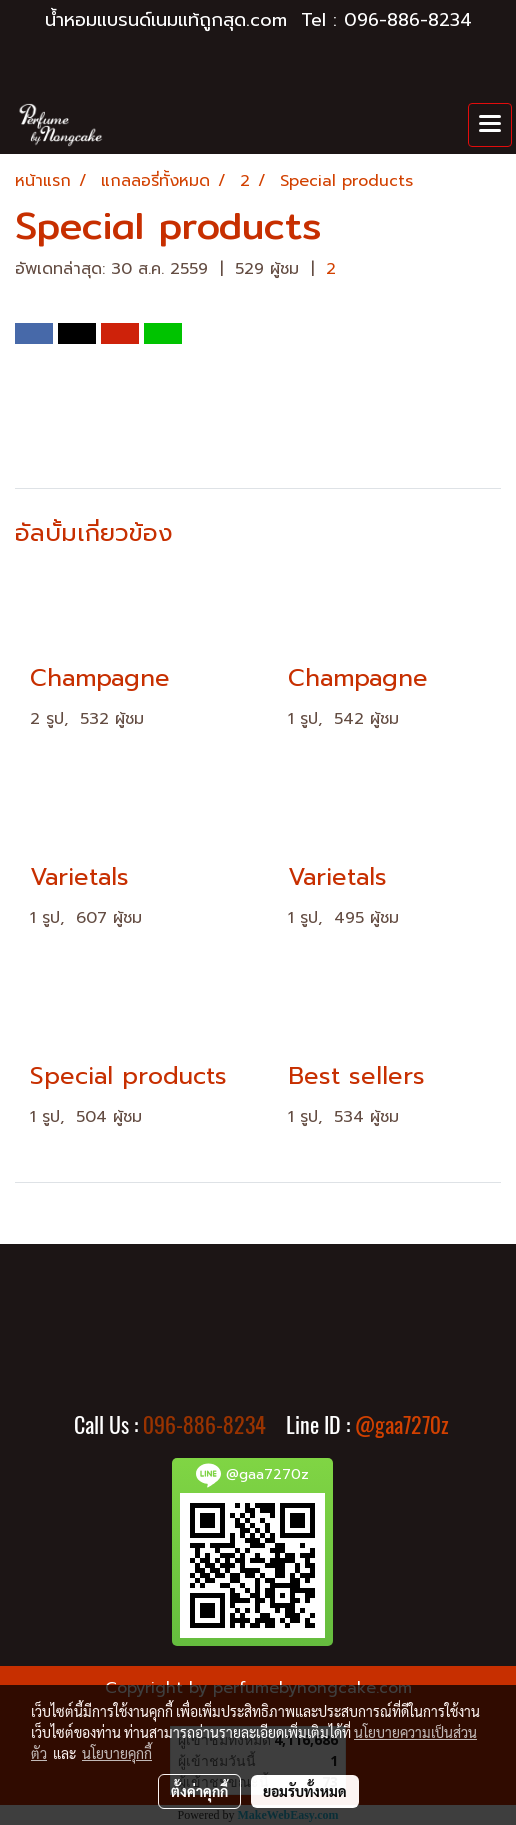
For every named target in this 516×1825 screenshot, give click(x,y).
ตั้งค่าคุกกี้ (199, 1791)
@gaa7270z (402, 1425)
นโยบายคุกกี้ (117, 1753)
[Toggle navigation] (490, 125)
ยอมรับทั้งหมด (305, 1791)
